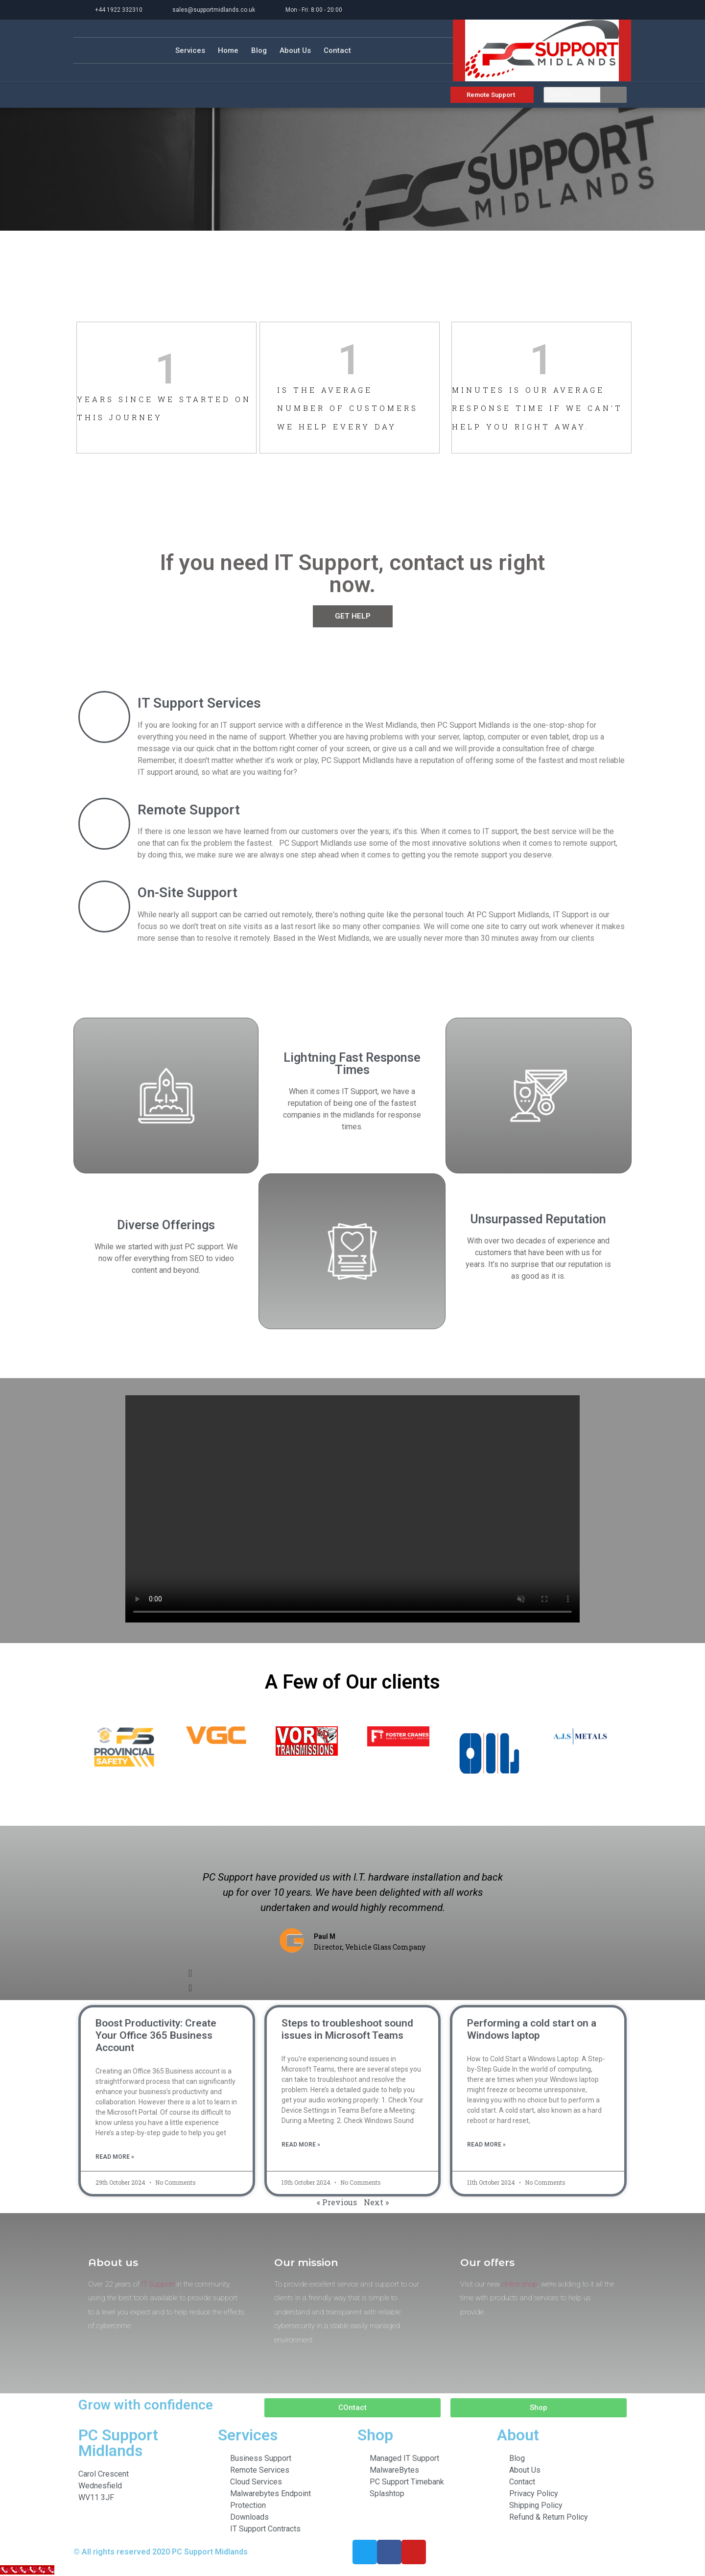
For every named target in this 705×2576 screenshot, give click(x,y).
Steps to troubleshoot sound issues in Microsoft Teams (347, 2029)
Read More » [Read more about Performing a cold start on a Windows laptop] (486, 2144)
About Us (295, 50)
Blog (259, 50)
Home (228, 50)
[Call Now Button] (27, 2570)
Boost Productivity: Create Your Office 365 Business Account (155, 2035)
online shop (520, 2284)
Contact (337, 50)
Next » (376, 2202)
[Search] (613, 94)
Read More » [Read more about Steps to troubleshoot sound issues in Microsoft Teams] (301, 2144)
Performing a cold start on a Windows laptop (531, 2029)
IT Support (157, 2284)
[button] (352, 1973)
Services (190, 50)
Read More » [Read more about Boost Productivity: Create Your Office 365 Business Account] (114, 2156)
